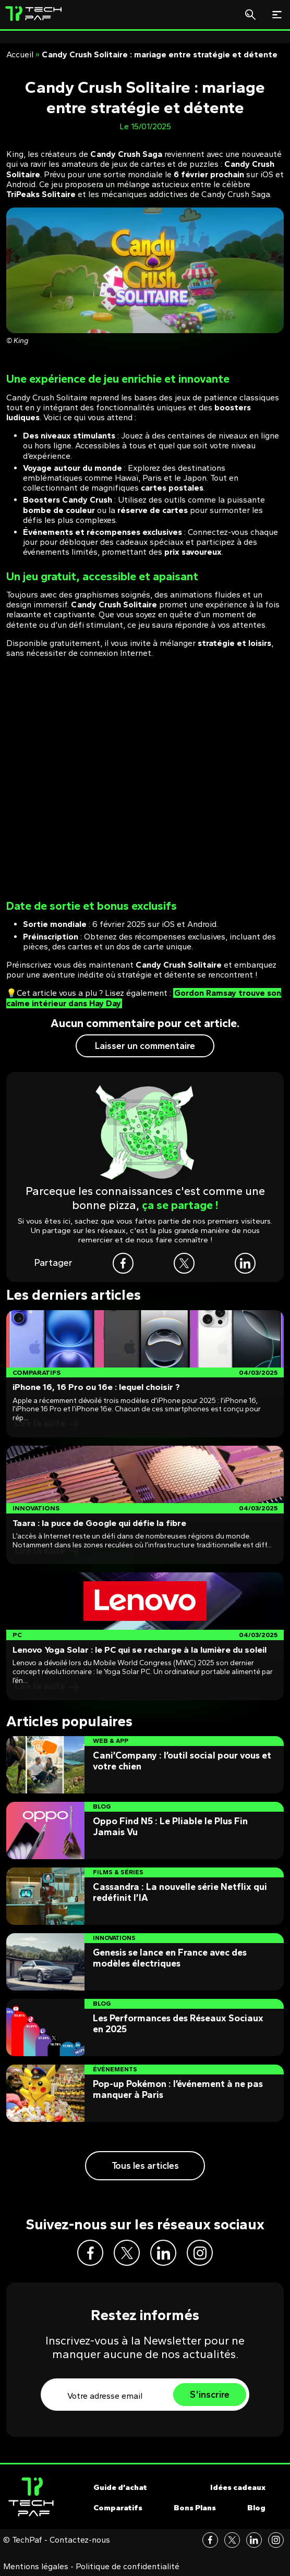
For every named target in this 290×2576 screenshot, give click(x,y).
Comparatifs (117, 2507)
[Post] (145, 1373)
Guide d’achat (120, 2487)
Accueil (19, 54)
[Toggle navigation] (277, 15)
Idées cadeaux (237, 2487)
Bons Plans (195, 2507)
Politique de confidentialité (127, 2566)
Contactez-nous (80, 2540)
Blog (256, 2507)
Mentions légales (35, 2566)
